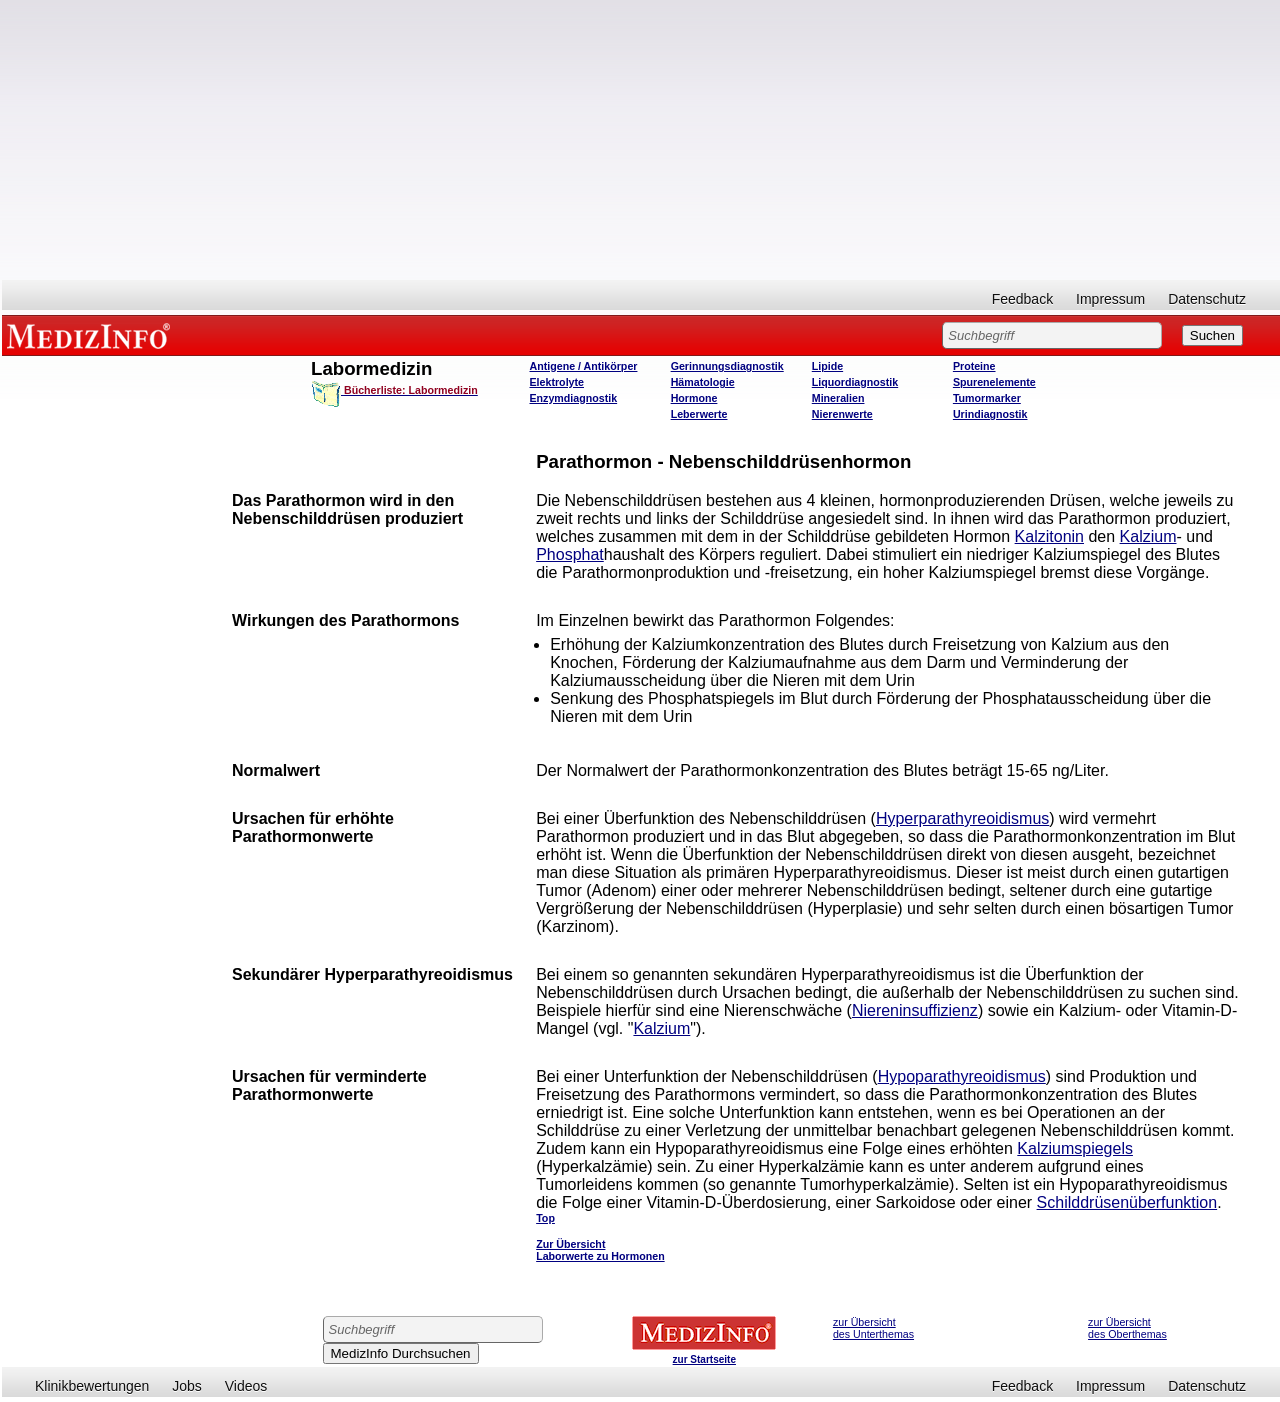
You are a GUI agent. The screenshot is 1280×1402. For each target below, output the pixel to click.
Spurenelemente (994, 382)
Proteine (974, 366)
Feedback (1022, 299)
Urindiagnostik (990, 414)
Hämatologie (703, 382)
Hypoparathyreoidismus (962, 1076)
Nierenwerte (842, 414)
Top (545, 1218)
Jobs (187, 1386)
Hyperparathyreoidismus (962, 818)
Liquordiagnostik (855, 382)
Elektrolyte (557, 382)
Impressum (1110, 299)
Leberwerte (699, 414)
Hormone (694, 398)
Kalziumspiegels (1075, 1148)
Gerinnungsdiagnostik (727, 366)
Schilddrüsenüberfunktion (1127, 1202)
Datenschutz (1207, 299)
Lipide (827, 366)
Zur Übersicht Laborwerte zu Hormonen (600, 1250)
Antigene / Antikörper (584, 366)
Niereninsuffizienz (915, 1010)
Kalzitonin (1049, 536)
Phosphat (570, 554)
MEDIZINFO (92, 335)
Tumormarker (987, 398)
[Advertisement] (641, 140)
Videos (246, 1386)
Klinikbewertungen (92, 1386)
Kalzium (1148, 536)
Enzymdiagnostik (574, 398)
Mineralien (838, 398)
